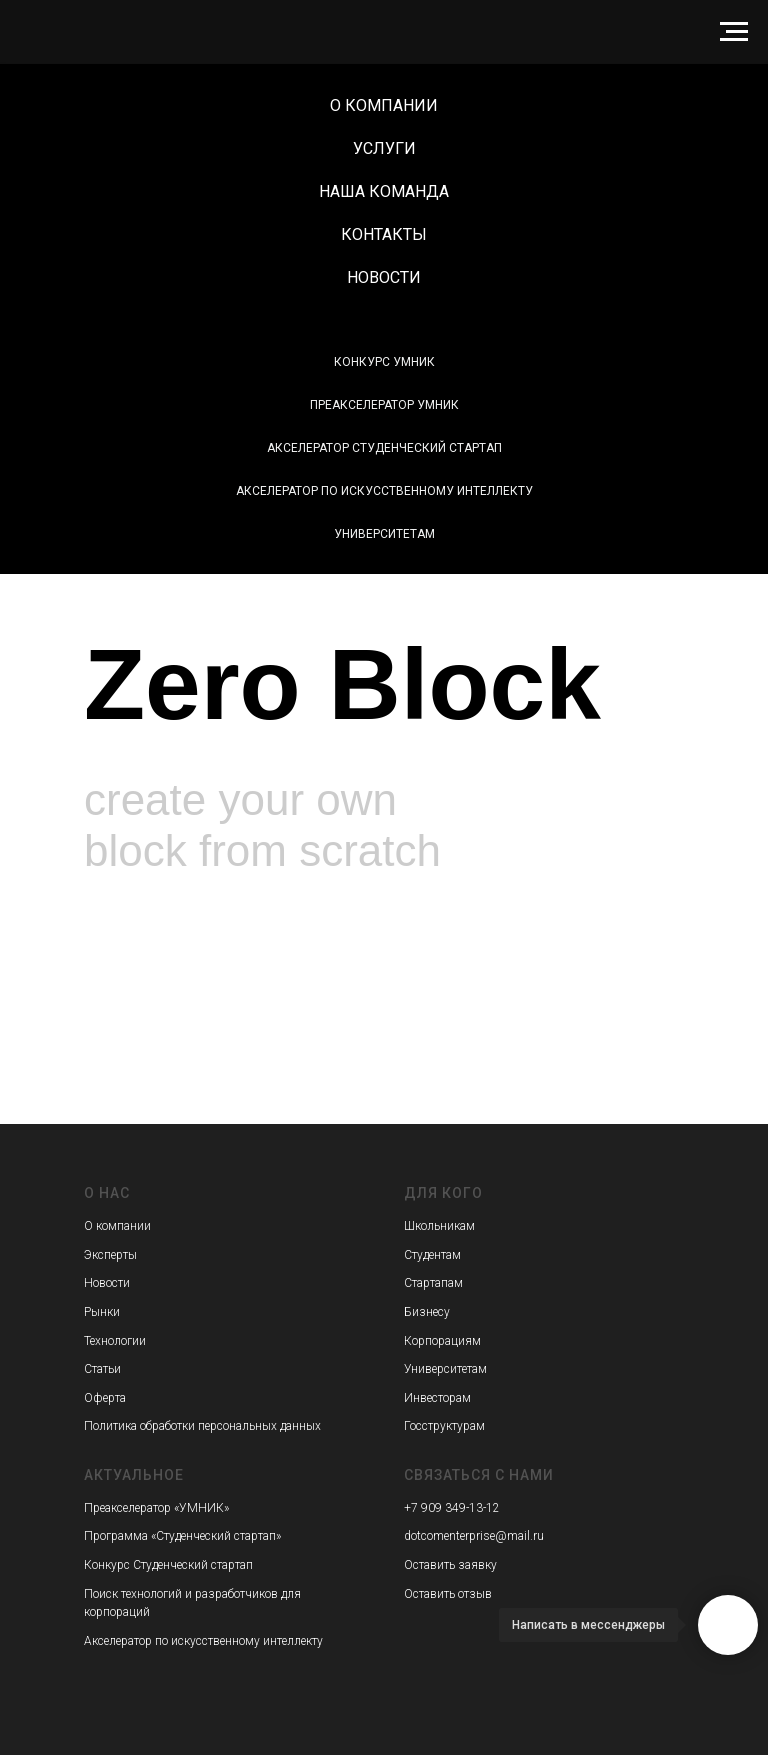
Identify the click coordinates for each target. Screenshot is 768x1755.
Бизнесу (427, 1312)
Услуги (384, 148)
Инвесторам (437, 1398)
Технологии (115, 1341)
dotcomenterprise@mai (465, 1536)
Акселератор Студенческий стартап (384, 448)
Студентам (432, 1255)
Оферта (105, 1398)
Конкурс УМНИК (384, 362)
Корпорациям (442, 1341)
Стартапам (433, 1283)
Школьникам (439, 1226)
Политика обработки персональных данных (202, 1426)
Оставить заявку (450, 1565)
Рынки (102, 1312)
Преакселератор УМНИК (384, 405)
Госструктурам (444, 1426)
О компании (384, 105)
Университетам (384, 534)
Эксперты (110, 1255)
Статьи (102, 1369)
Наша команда (384, 191)
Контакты (384, 234)
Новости (384, 277)
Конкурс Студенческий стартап (168, 1565)
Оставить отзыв (448, 1594)
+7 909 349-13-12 (452, 1508)
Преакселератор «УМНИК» (156, 1508)
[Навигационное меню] (734, 32)
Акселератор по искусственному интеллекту (384, 491)
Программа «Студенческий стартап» (182, 1536)
